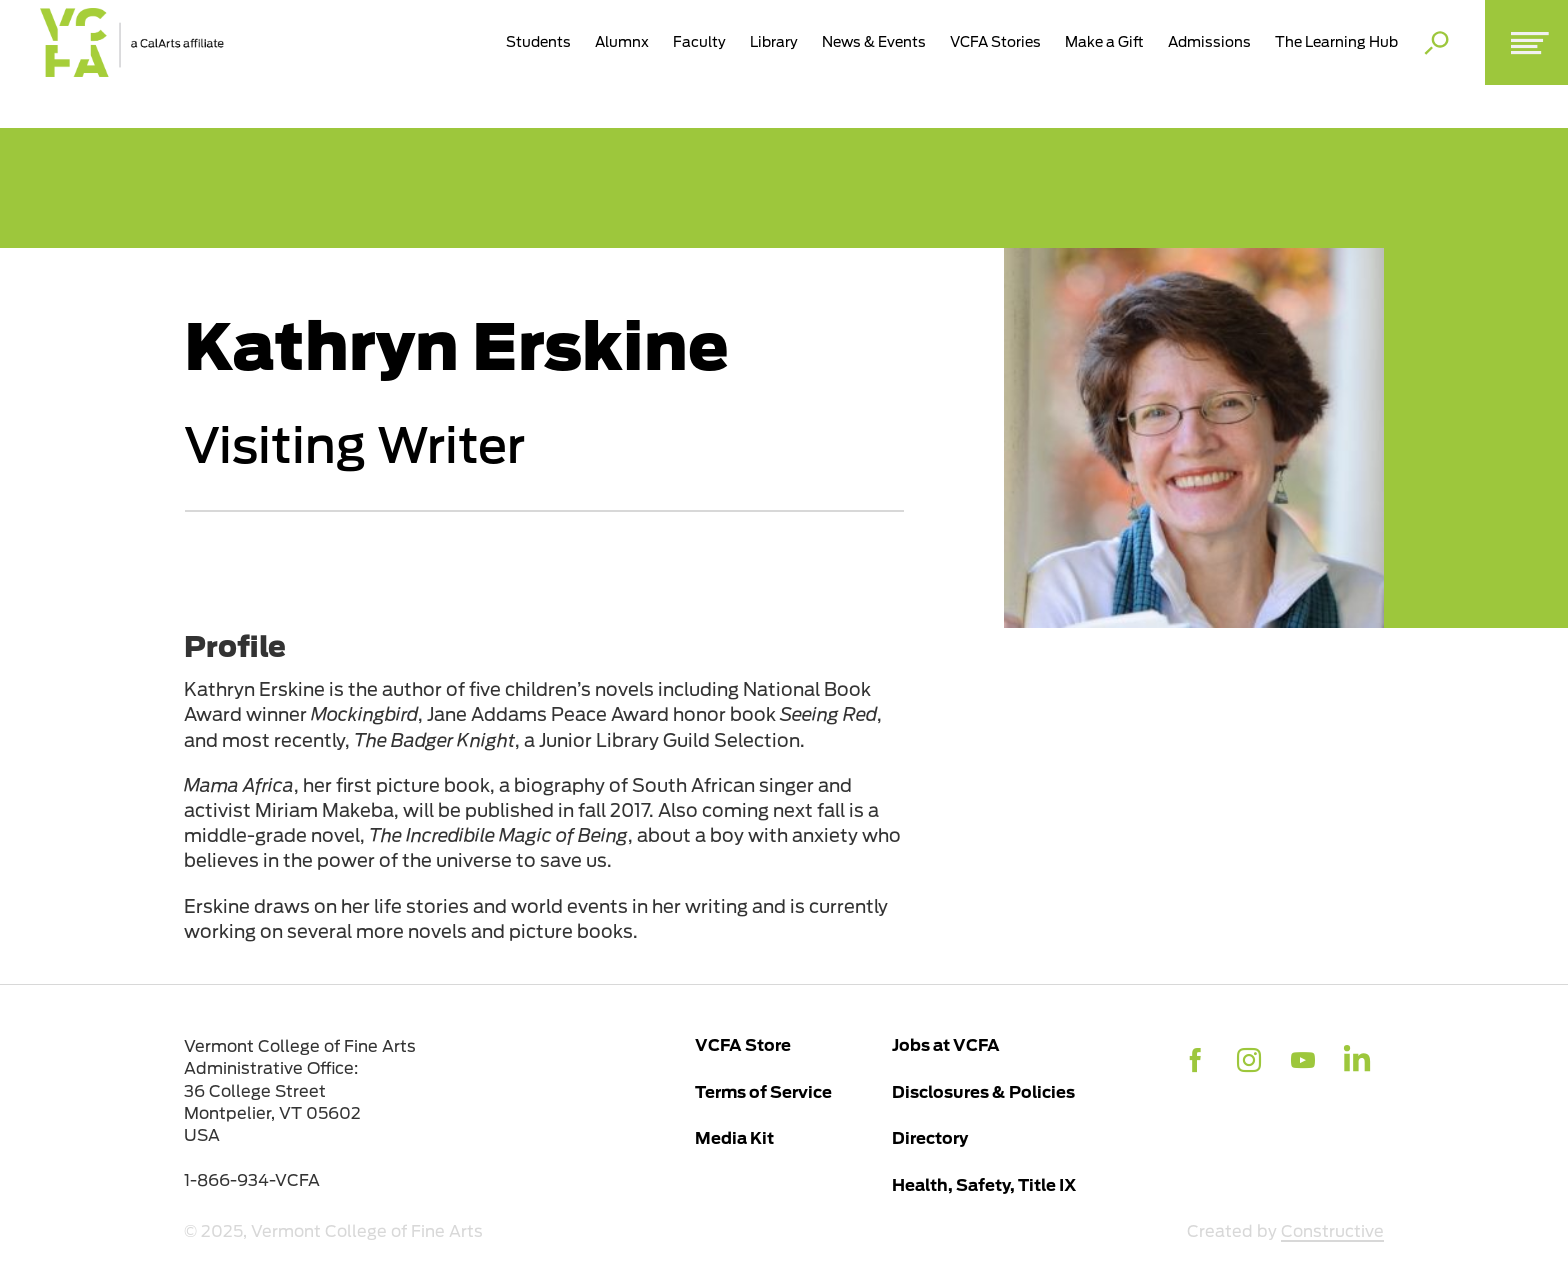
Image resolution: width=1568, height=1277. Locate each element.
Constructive (1332, 1231)
